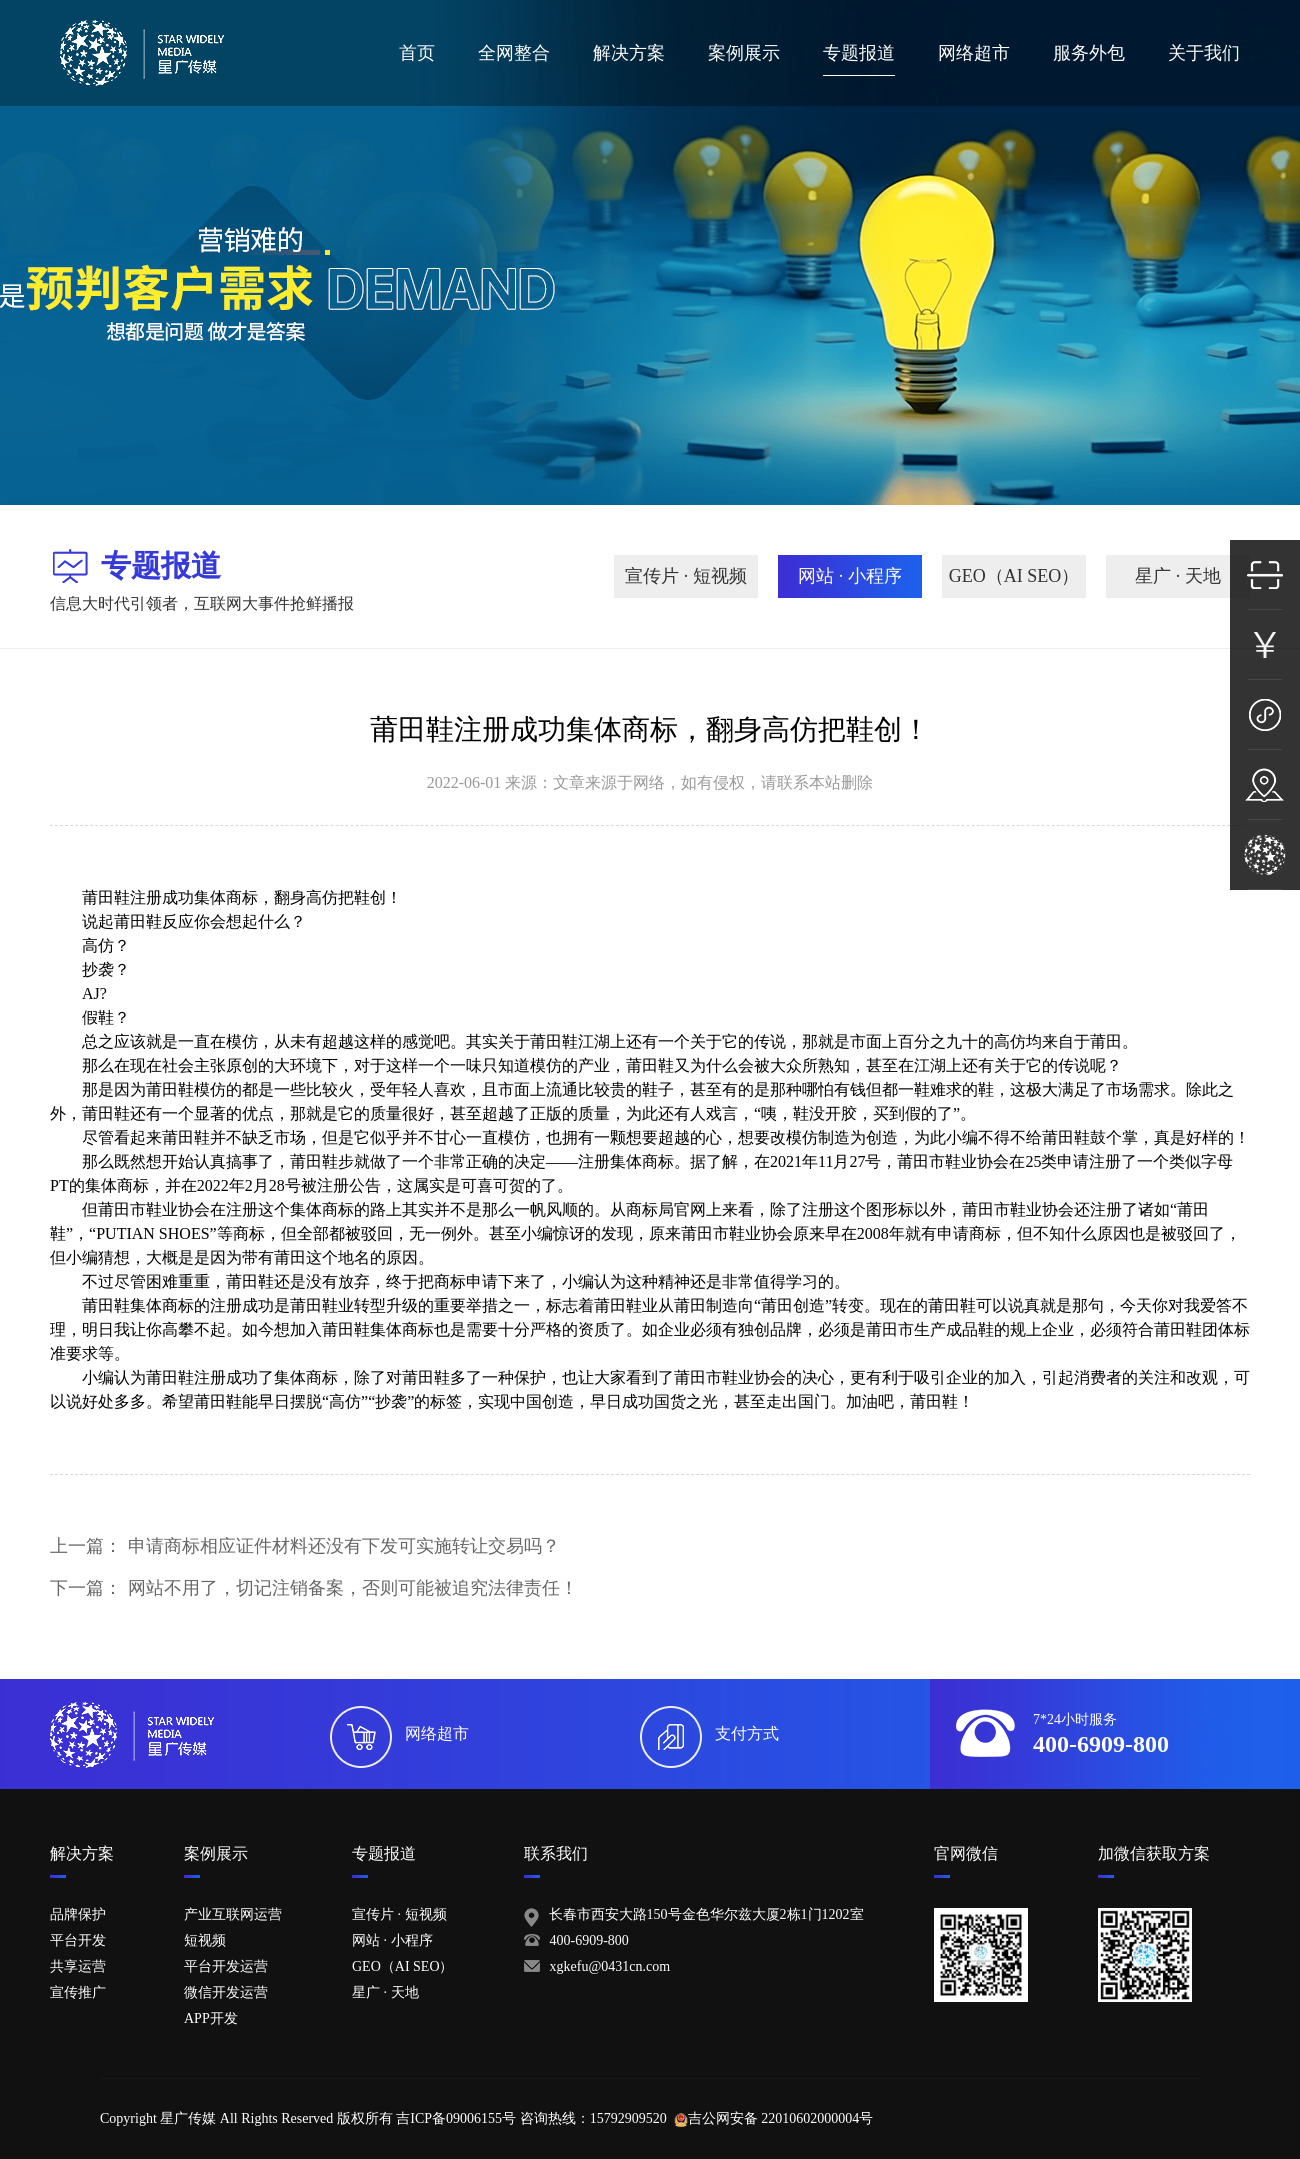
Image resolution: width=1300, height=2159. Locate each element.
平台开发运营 (226, 1966)
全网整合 (514, 53)
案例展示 (744, 53)
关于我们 (1204, 53)
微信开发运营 (226, 1992)
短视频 (205, 1940)
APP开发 (211, 2018)
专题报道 (859, 53)
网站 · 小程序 (850, 576)
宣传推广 (78, 1992)
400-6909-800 (589, 1940)
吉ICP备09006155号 (456, 2118)
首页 (417, 53)
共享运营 (78, 1966)
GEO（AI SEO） (1014, 576)
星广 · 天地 (1178, 576)
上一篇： (305, 1546)
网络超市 (974, 53)
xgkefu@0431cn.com (610, 1966)
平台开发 (78, 1940)
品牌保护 (78, 1914)
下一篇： (314, 1588)
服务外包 (1089, 53)
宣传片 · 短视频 (686, 576)
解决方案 (629, 53)
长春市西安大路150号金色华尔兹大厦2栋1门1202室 (706, 1914)
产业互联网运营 (233, 1914)
